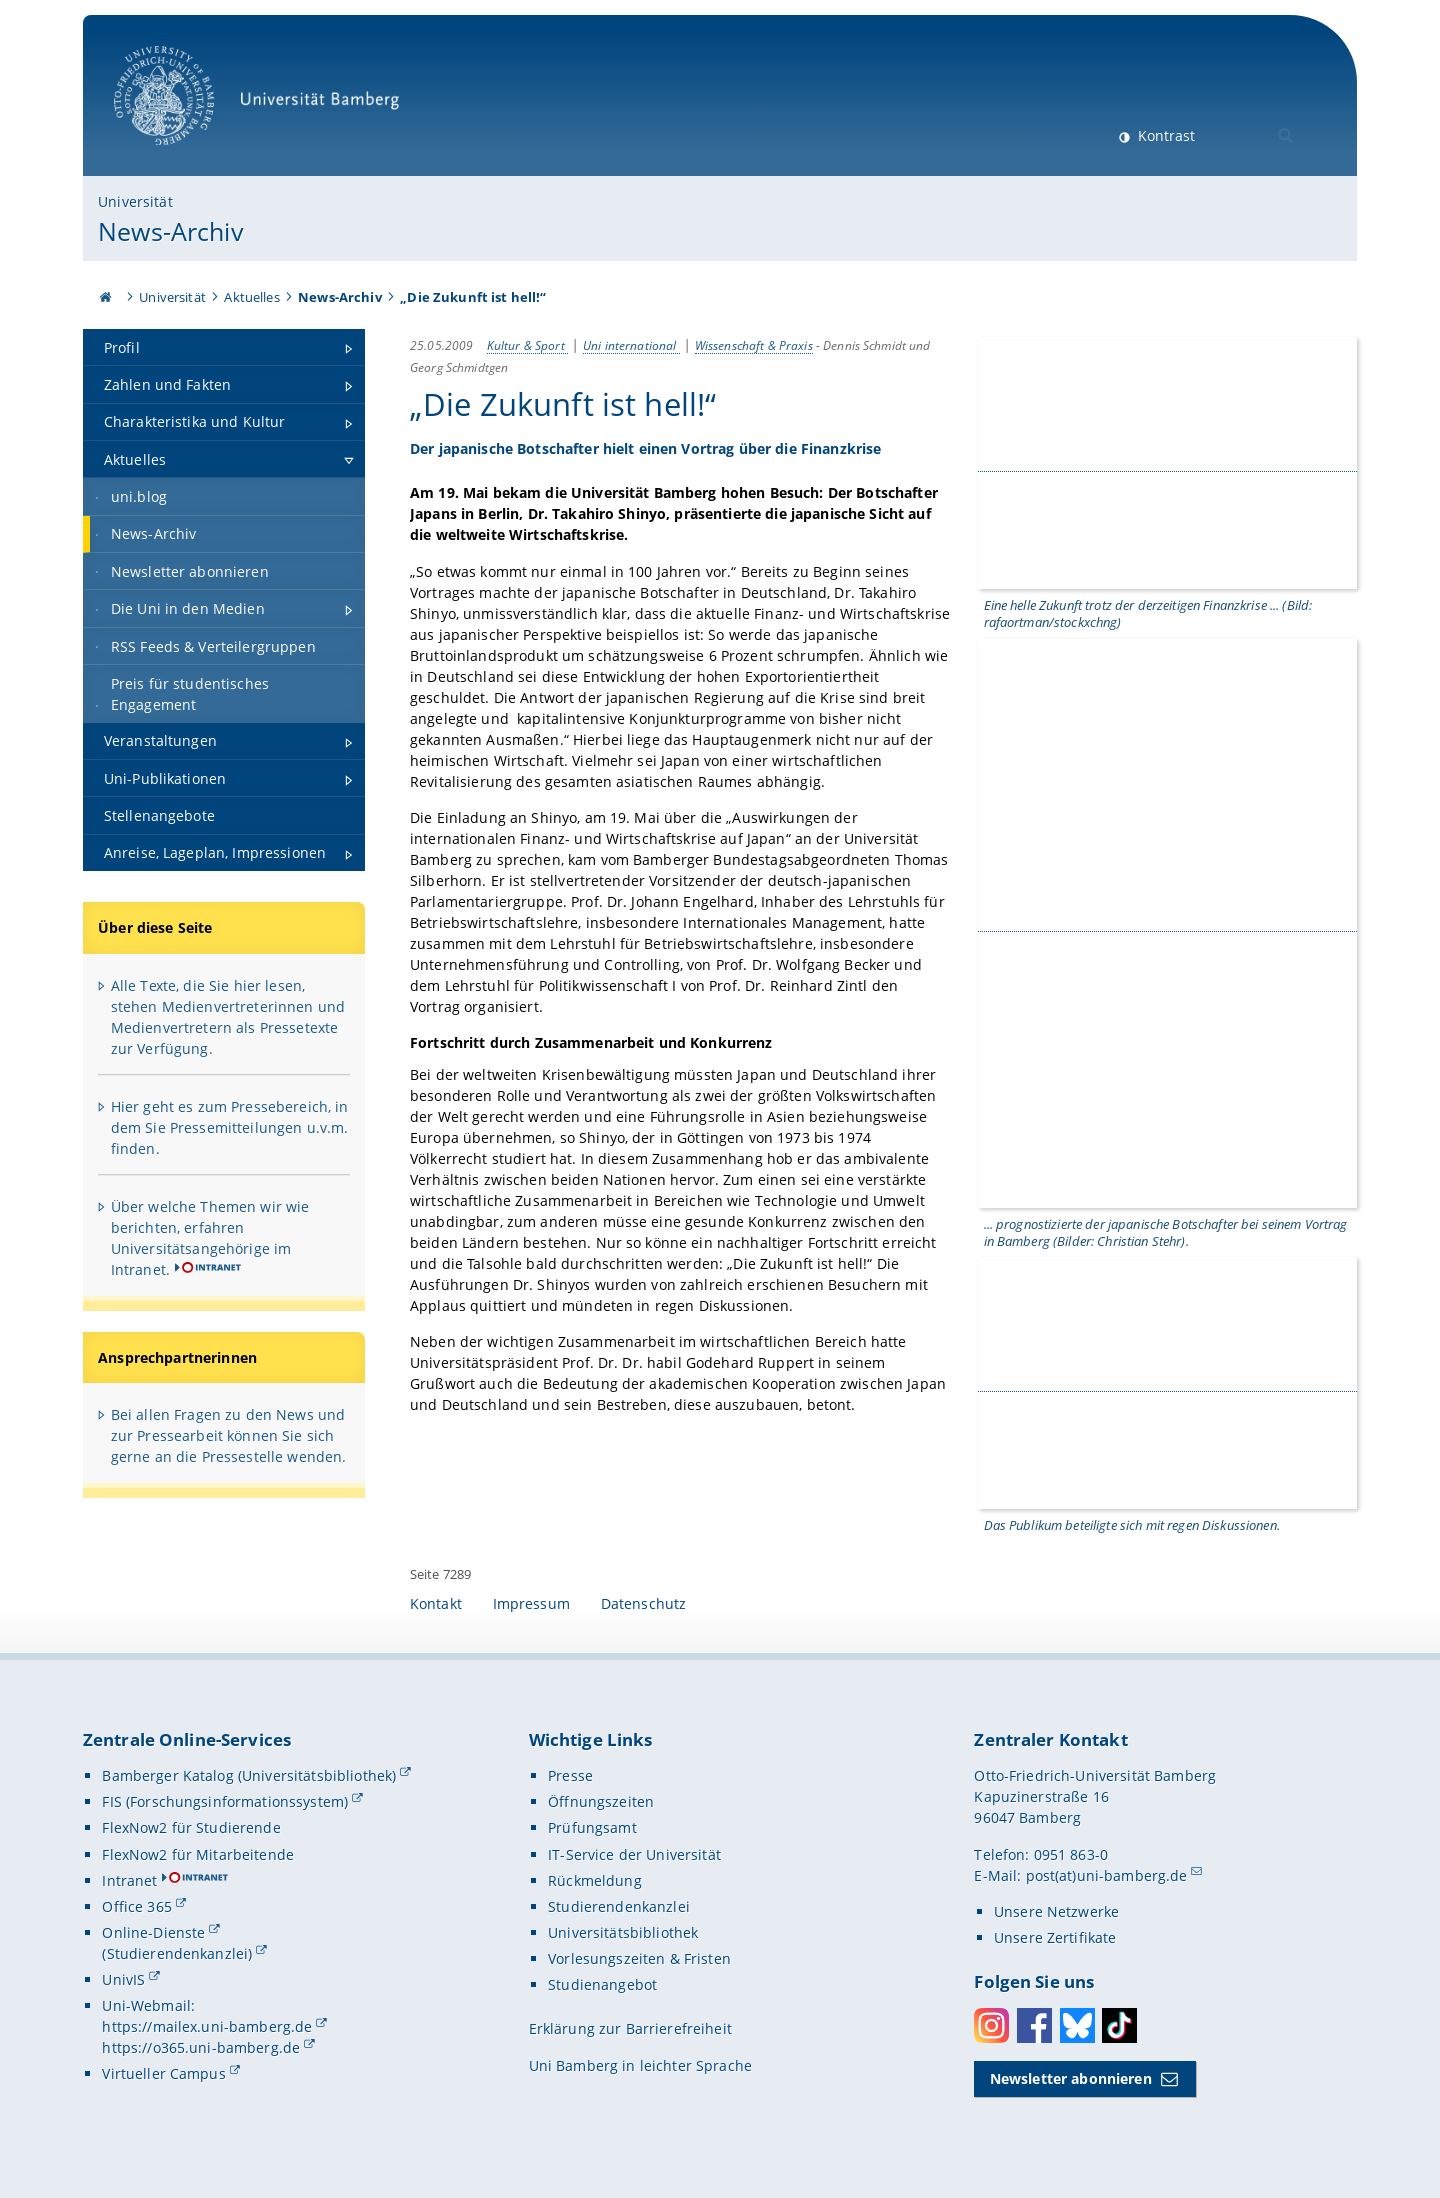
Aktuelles (251, 297)
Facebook (1034, 2026)
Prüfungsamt (592, 1829)
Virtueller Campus (163, 2075)
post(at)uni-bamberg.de (1107, 1876)
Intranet (129, 1881)
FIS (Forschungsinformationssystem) (225, 1803)
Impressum (531, 1604)
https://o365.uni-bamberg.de (201, 2049)
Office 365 (136, 1907)
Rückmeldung (595, 1881)
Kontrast (1164, 135)
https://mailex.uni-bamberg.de (207, 2028)
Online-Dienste (153, 1933)
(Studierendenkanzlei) (177, 1954)
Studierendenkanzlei (619, 1907)
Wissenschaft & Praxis (754, 345)
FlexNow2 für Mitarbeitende (198, 1855)
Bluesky (1077, 2026)
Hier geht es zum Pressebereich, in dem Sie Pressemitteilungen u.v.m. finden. (230, 1127)
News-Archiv (171, 231)
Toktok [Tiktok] (1119, 2026)
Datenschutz (644, 1604)
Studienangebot (602, 1986)
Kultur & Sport (527, 345)
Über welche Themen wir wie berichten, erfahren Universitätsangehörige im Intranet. (210, 1238)
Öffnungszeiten (601, 1803)
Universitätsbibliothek (623, 1933)
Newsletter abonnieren (1071, 2080)
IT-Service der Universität (634, 1855)
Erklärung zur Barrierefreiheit (630, 2030)
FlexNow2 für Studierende (191, 1829)
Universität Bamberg (263, 105)
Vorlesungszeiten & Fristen (639, 1960)
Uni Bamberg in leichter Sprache (640, 2066)
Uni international (631, 345)
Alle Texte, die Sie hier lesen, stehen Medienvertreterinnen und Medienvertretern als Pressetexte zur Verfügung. (228, 1017)
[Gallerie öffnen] (1167, 462)
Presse (570, 1777)
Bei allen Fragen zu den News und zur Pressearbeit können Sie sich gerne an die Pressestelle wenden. (229, 1435)
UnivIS (123, 1981)
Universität (135, 201)
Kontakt (436, 1604)
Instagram (991, 2026)
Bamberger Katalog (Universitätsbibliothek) (249, 1777)
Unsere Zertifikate (1055, 1939)
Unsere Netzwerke (1056, 1912)
